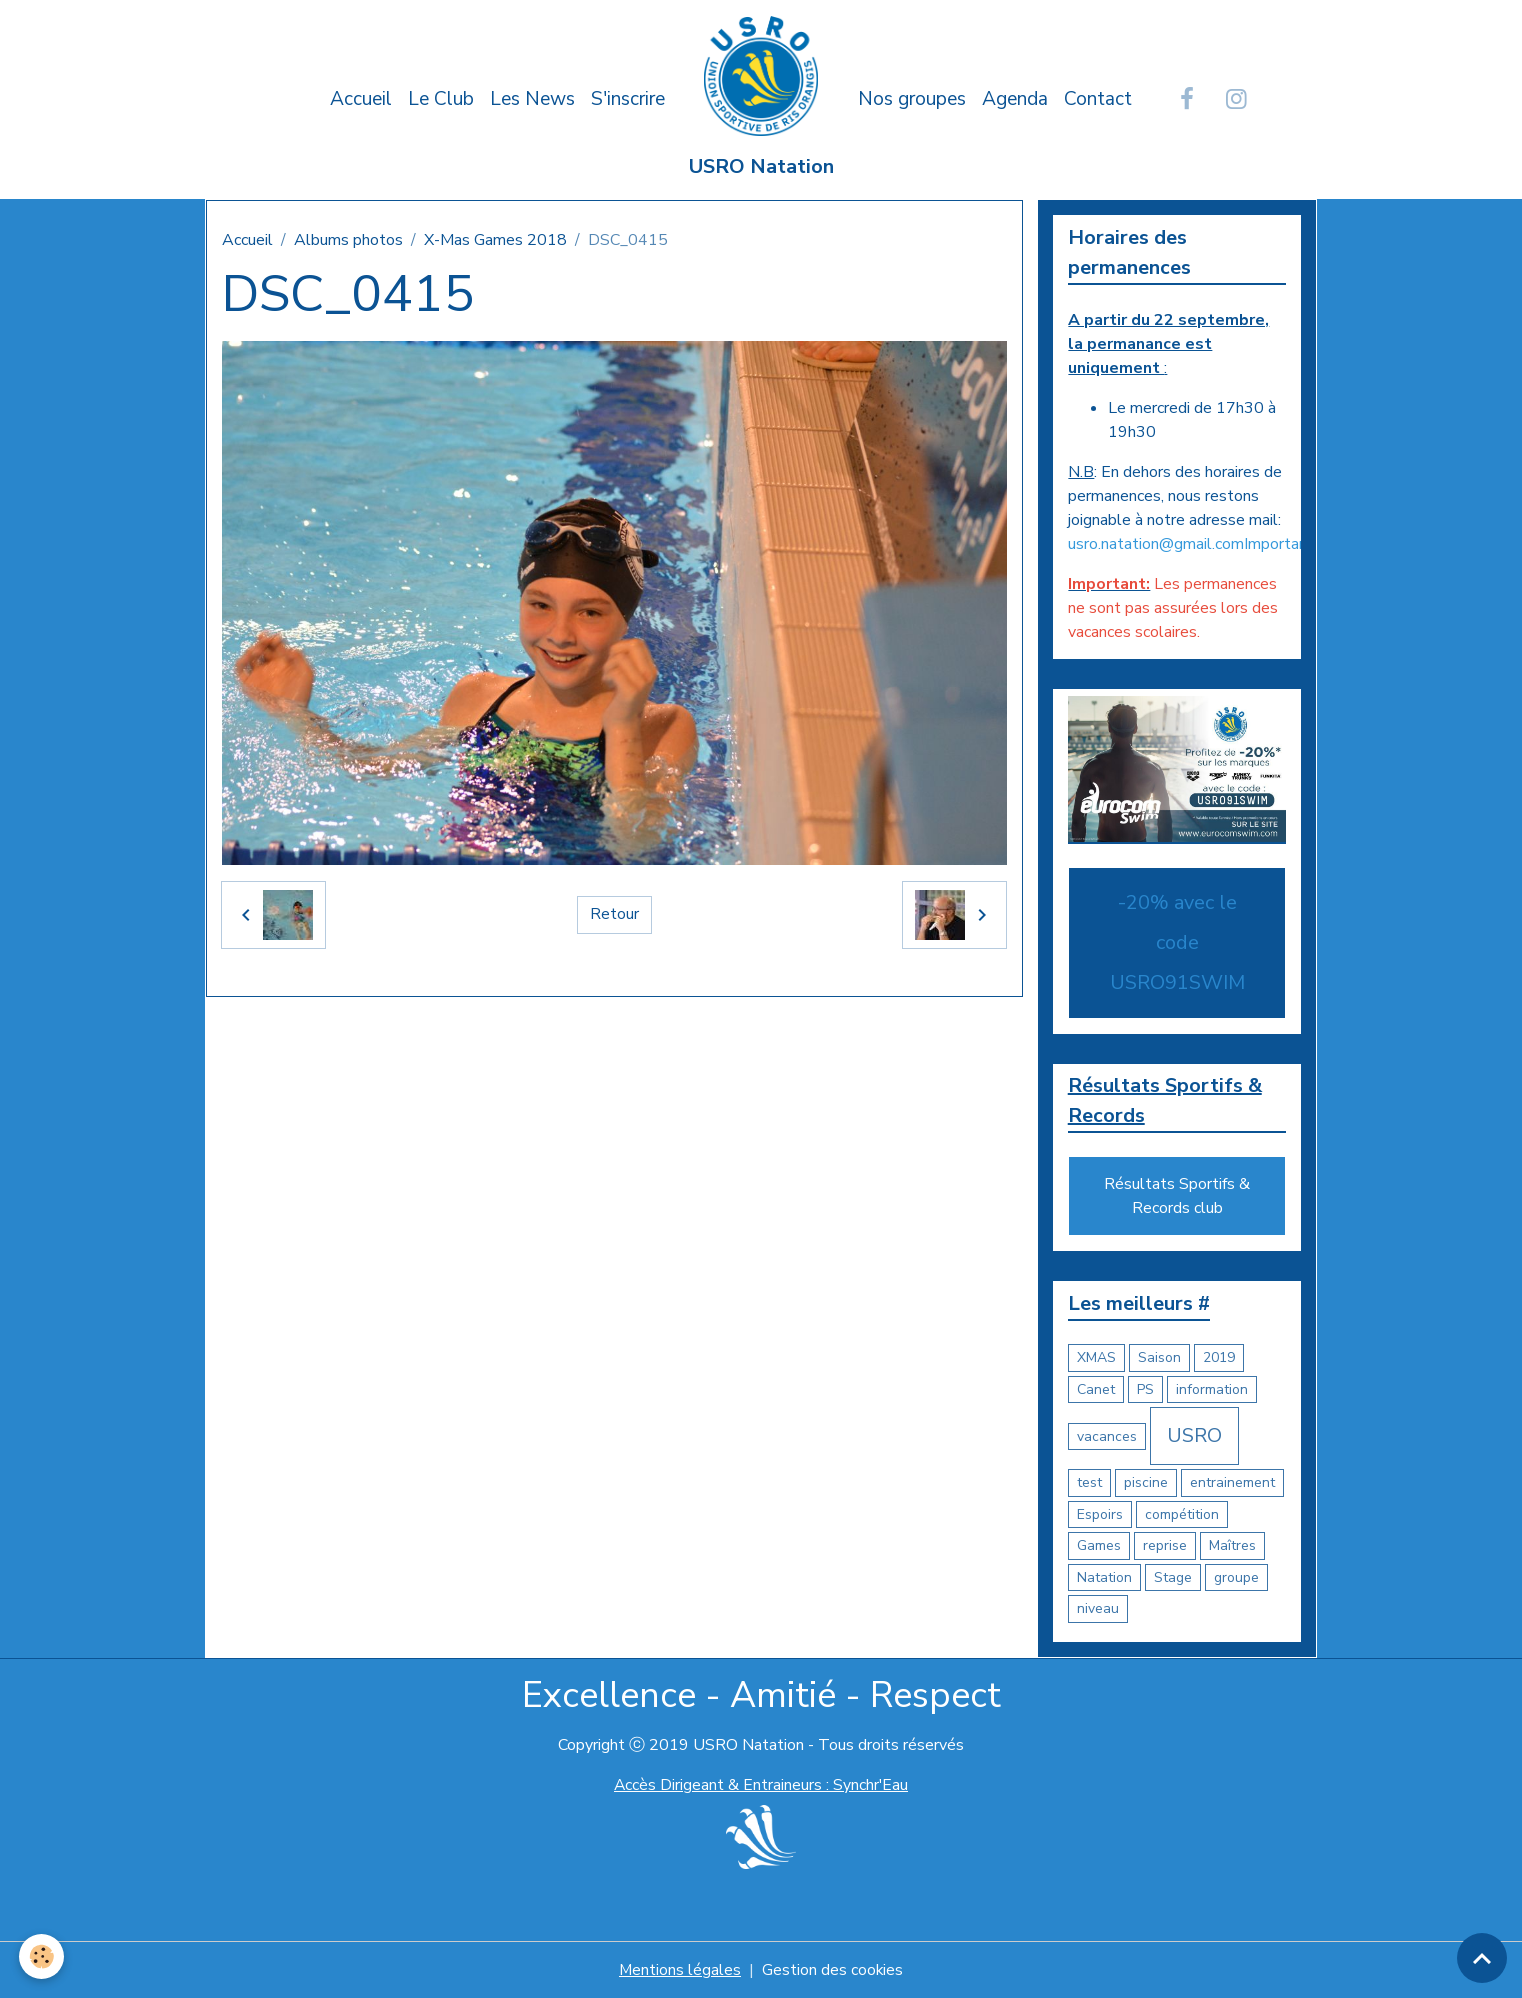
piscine (1146, 1483)
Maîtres (1232, 1546)
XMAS (1096, 1358)
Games (1099, 1546)
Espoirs (1100, 1514)
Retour (614, 915)
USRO (1194, 1436)
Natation (1104, 1577)
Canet (1096, 1389)
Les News (532, 99)
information (1212, 1389)
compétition (1182, 1514)
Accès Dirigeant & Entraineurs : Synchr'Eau (761, 1785)
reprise (1165, 1546)
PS (1145, 1389)
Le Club (441, 99)
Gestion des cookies (833, 1970)
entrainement (1232, 1483)
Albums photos (348, 240)
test (1089, 1483)
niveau (1098, 1609)
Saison (1159, 1358)
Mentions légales (679, 1970)
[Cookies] (42, 1956)
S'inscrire (628, 99)
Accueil (361, 99)
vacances (1107, 1436)
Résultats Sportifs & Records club (1177, 1197)
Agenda (1015, 99)
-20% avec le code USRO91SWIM (1177, 942)
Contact (1098, 99)
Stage (1173, 1577)
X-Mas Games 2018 (495, 240)
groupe (1236, 1577)
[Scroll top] (1482, 1958)
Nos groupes (912, 99)
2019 (1219, 1358)
